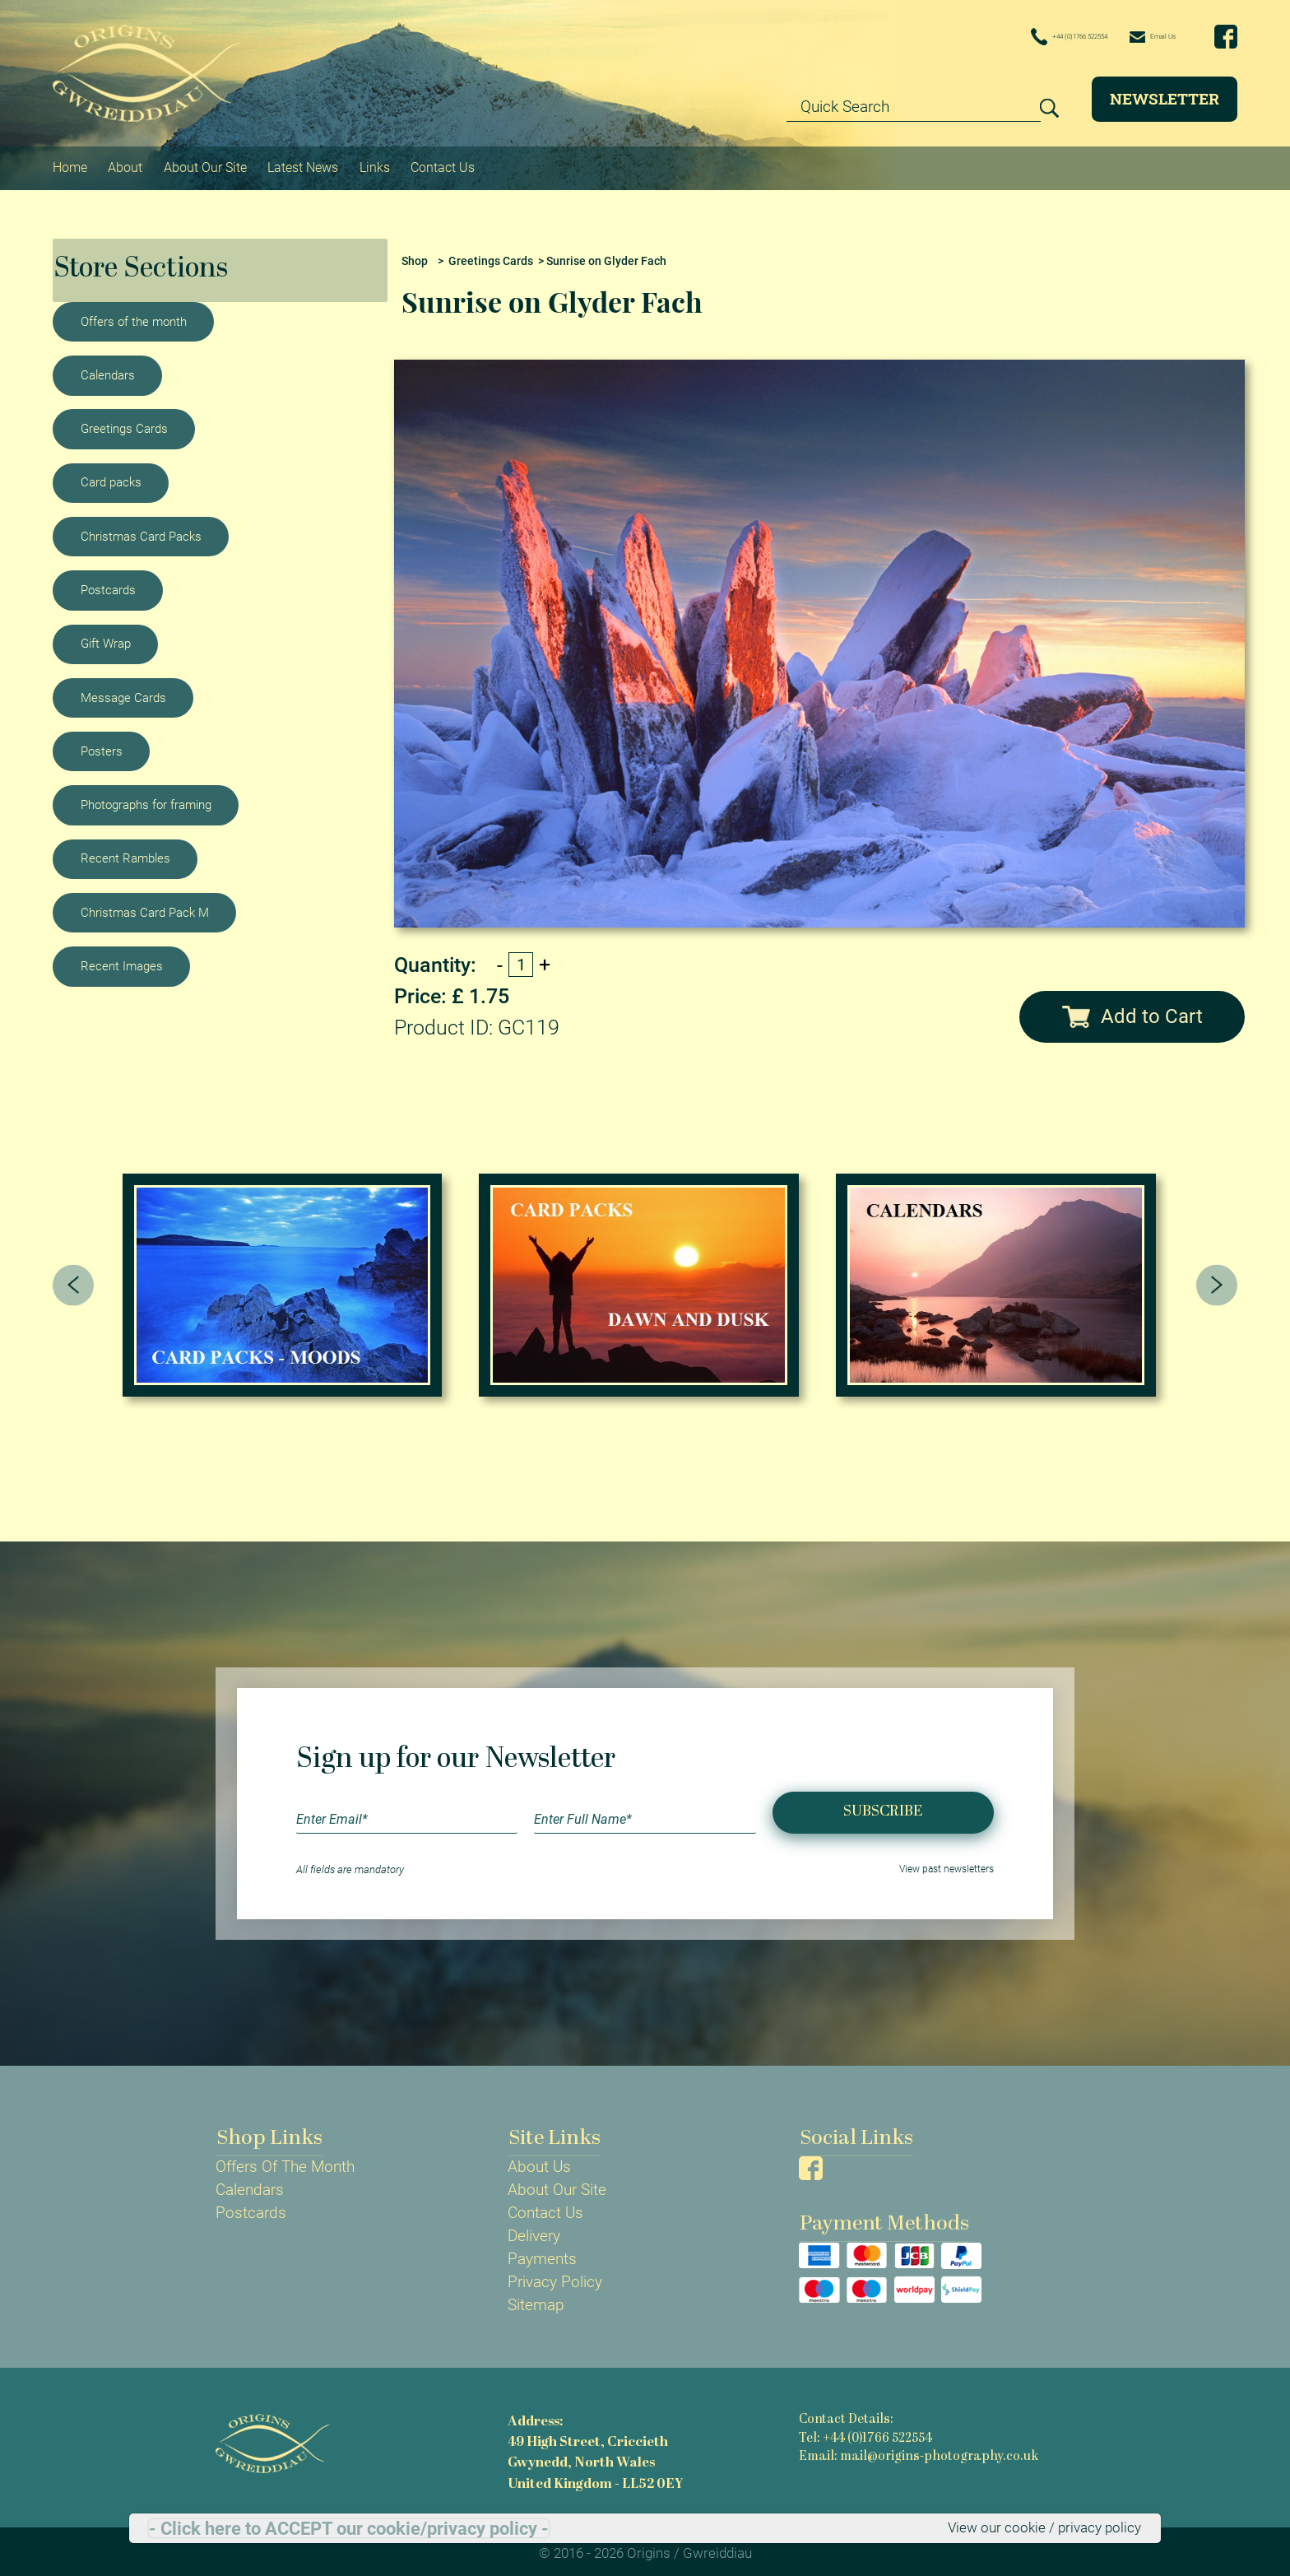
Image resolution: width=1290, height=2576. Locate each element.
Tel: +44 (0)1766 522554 (865, 2434)
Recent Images (122, 960)
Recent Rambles (125, 852)
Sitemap (536, 2300)
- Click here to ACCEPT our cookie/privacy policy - (349, 2527)
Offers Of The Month (285, 2162)
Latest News (315, 164)
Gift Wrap (106, 637)
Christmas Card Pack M (145, 907)
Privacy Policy (555, 2277)
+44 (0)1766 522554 (1009, 37)
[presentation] (74, 1280)
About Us (539, 2162)
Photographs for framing (146, 799)
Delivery (534, 2231)
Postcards (108, 584)
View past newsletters (942, 1864)
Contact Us (461, 164)
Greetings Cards (124, 423)
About (129, 164)
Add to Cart (1132, 1010)
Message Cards (123, 691)
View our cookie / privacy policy (1033, 2527)
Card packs (111, 476)
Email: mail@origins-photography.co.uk (917, 2453)
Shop (414, 256)
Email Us (1137, 36)
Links (390, 164)
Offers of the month (134, 315)
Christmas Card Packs (141, 530)
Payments (542, 2254)
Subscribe (882, 1807)
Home (71, 164)
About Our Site (212, 164)
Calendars (108, 369)
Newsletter (1164, 98)
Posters (102, 745)
